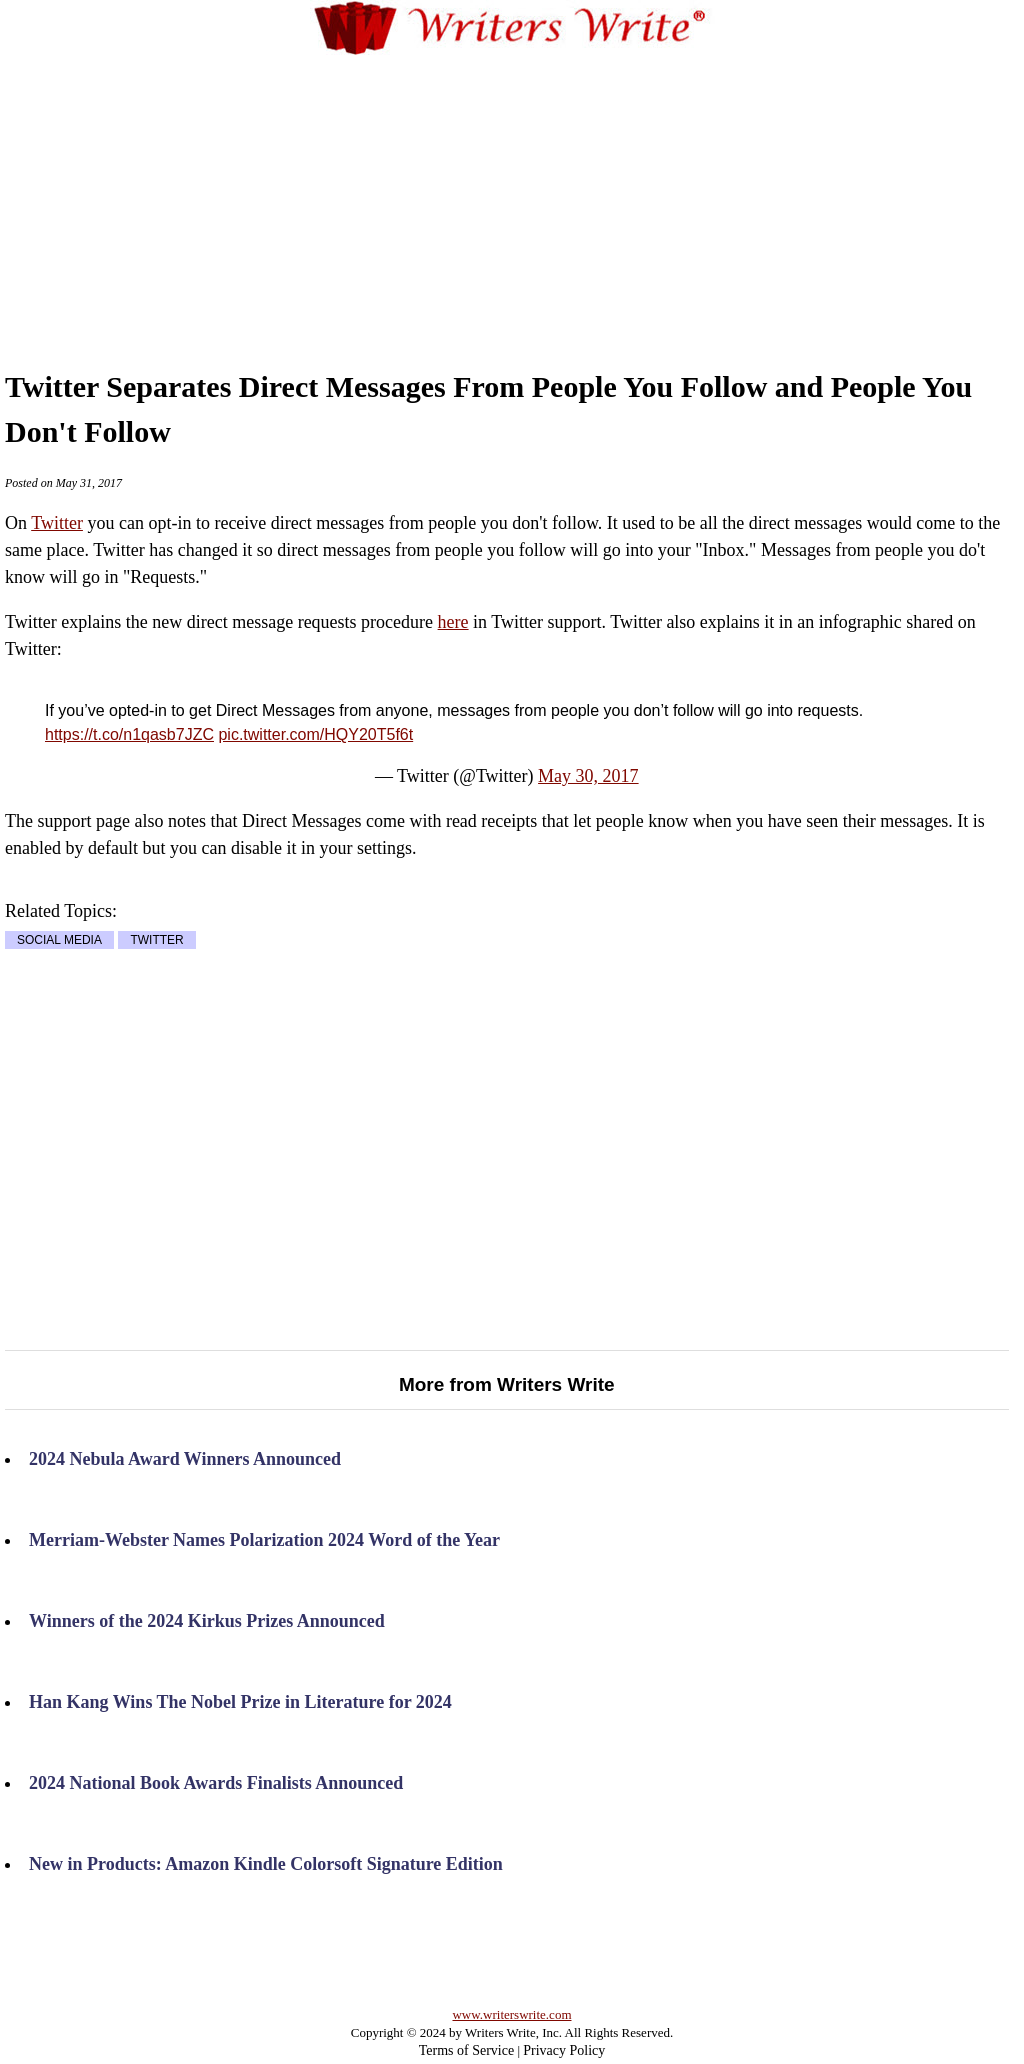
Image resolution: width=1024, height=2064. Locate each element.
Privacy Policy (564, 2050)
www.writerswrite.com (511, 2014)
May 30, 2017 (588, 776)
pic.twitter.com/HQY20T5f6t (315, 734)
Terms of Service (466, 2050)
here (453, 622)
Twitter (57, 523)
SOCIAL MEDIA (59, 940)
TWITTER (156, 940)
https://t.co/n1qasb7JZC (129, 734)
